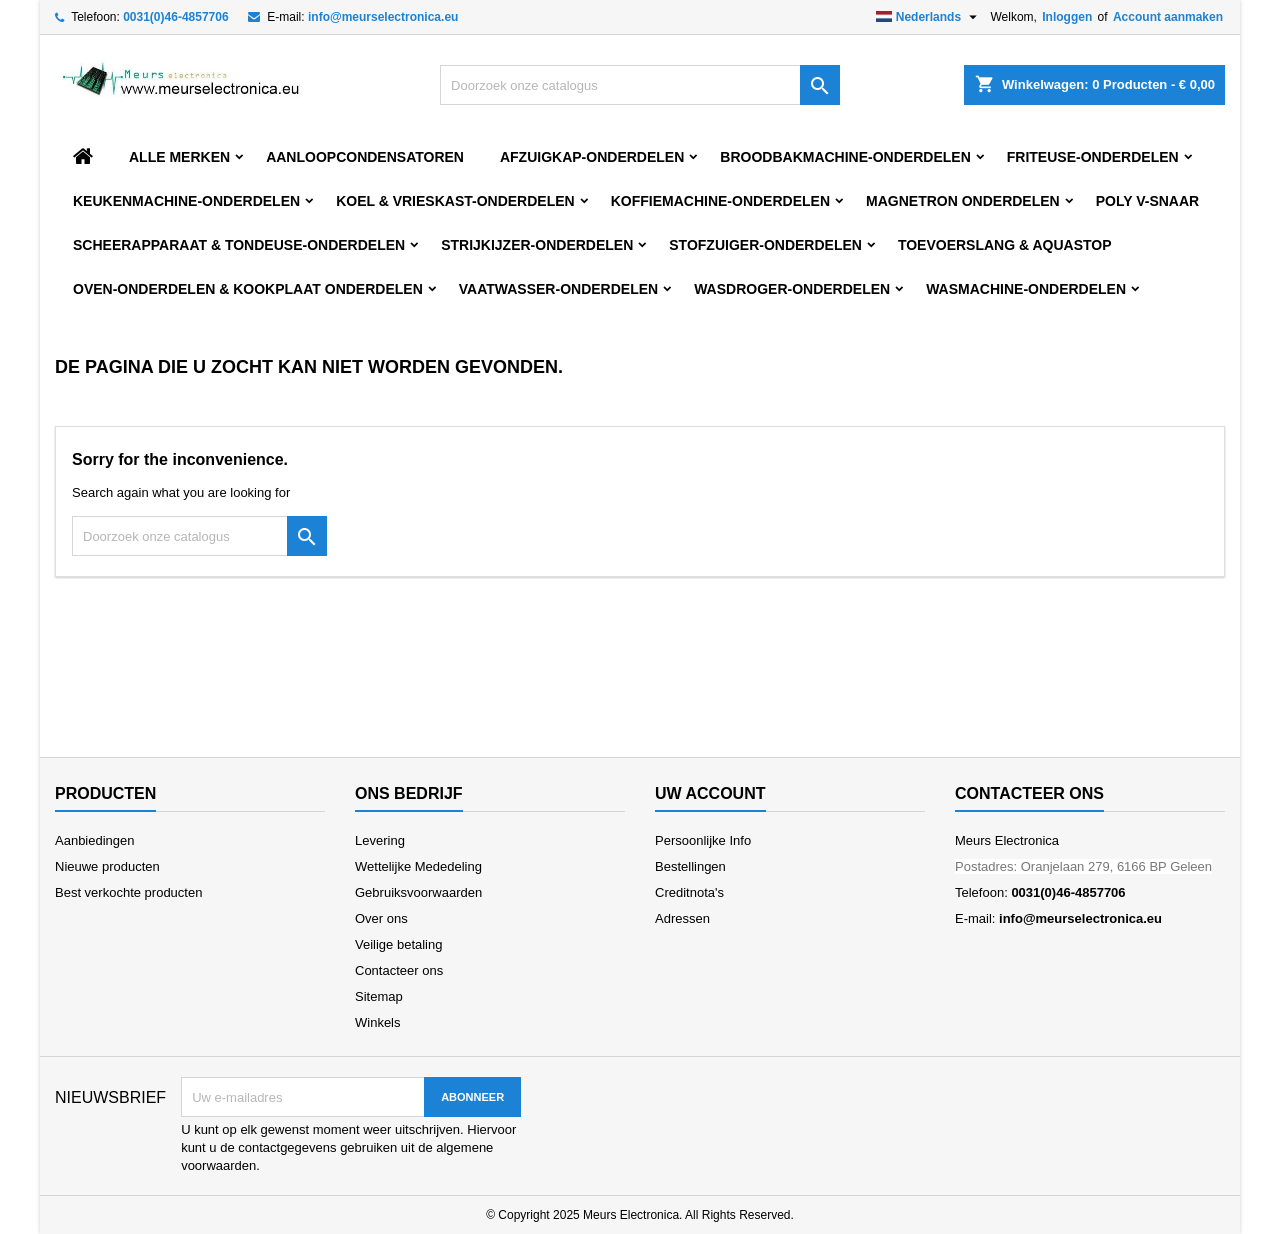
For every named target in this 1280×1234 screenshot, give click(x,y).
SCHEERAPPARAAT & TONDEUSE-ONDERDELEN (239, 245)
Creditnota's (689, 892)
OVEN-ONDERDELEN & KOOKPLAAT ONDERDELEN (248, 289)
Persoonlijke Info (703, 840)
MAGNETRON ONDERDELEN (963, 201)
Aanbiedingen (95, 840)
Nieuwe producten (107, 866)
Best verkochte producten (128, 892)
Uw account (710, 793)
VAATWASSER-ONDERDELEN (558, 289)
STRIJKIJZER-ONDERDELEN (537, 245)
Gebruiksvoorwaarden (418, 892)
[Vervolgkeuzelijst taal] (929, 17)
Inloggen (1067, 17)
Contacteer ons (399, 970)
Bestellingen (690, 866)
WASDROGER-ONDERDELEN (792, 289)
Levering (380, 840)
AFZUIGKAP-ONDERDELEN (592, 157)
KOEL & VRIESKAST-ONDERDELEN (455, 201)
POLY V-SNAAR (1147, 201)
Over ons (381, 918)
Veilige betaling (398, 944)
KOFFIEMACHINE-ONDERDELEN (720, 201)
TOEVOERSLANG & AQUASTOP (1005, 245)
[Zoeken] (640, 85)
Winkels (378, 1022)
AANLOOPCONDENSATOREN (365, 157)
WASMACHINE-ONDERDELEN (1026, 289)
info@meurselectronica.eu (383, 17)
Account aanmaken (1168, 17)
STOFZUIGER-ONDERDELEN (765, 245)
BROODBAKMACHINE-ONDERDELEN (845, 157)
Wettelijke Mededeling (418, 866)
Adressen (682, 918)
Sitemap (379, 996)
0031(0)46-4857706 (175, 17)
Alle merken (179, 157)
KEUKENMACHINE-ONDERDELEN (186, 201)
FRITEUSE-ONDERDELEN (1093, 157)
